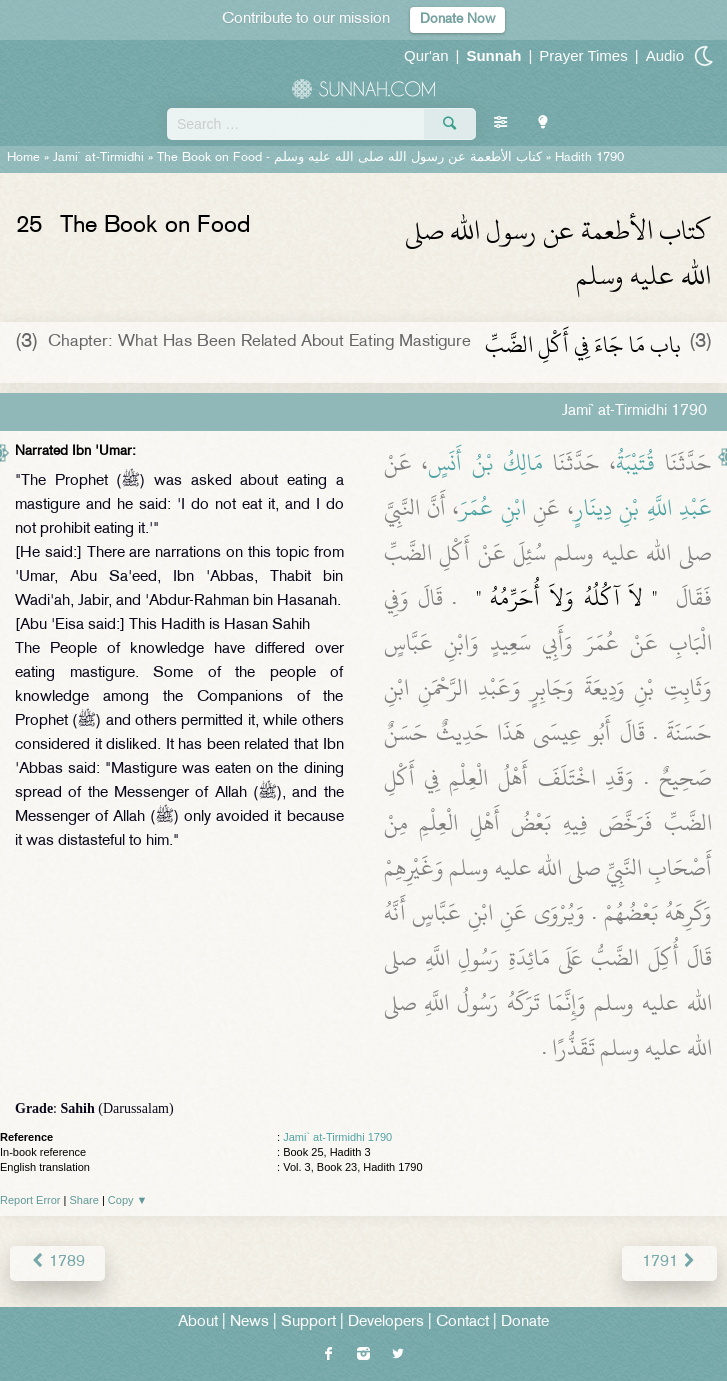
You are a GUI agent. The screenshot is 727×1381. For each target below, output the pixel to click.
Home (23, 158)
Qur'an (426, 55)
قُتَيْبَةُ (635, 463)
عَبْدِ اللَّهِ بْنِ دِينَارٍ (643, 508)
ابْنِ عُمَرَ (492, 508)
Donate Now (457, 19)
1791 (669, 1262)
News (249, 1322)
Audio (665, 55)
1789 (57, 1262)
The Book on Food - (349, 158)
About (198, 1322)
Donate (525, 1322)
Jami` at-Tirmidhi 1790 (337, 1137)
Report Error (30, 1200)
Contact (462, 1322)
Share (84, 1200)
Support (308, 1322)
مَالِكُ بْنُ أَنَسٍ (485, 463)
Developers (386, 1322)
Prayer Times (583, 55)
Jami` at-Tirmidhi (98, 158)
